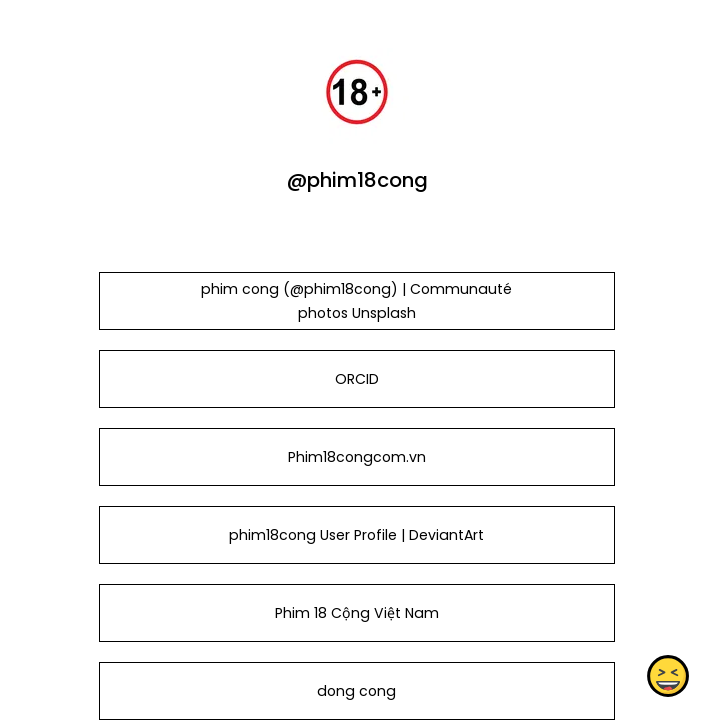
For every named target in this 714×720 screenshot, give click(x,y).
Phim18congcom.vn (357, 457)
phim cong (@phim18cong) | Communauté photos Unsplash (356, 301)
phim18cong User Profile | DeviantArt (356, 535)
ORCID (357, 379)
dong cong (356, 691)
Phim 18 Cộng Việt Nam (357, 613)
